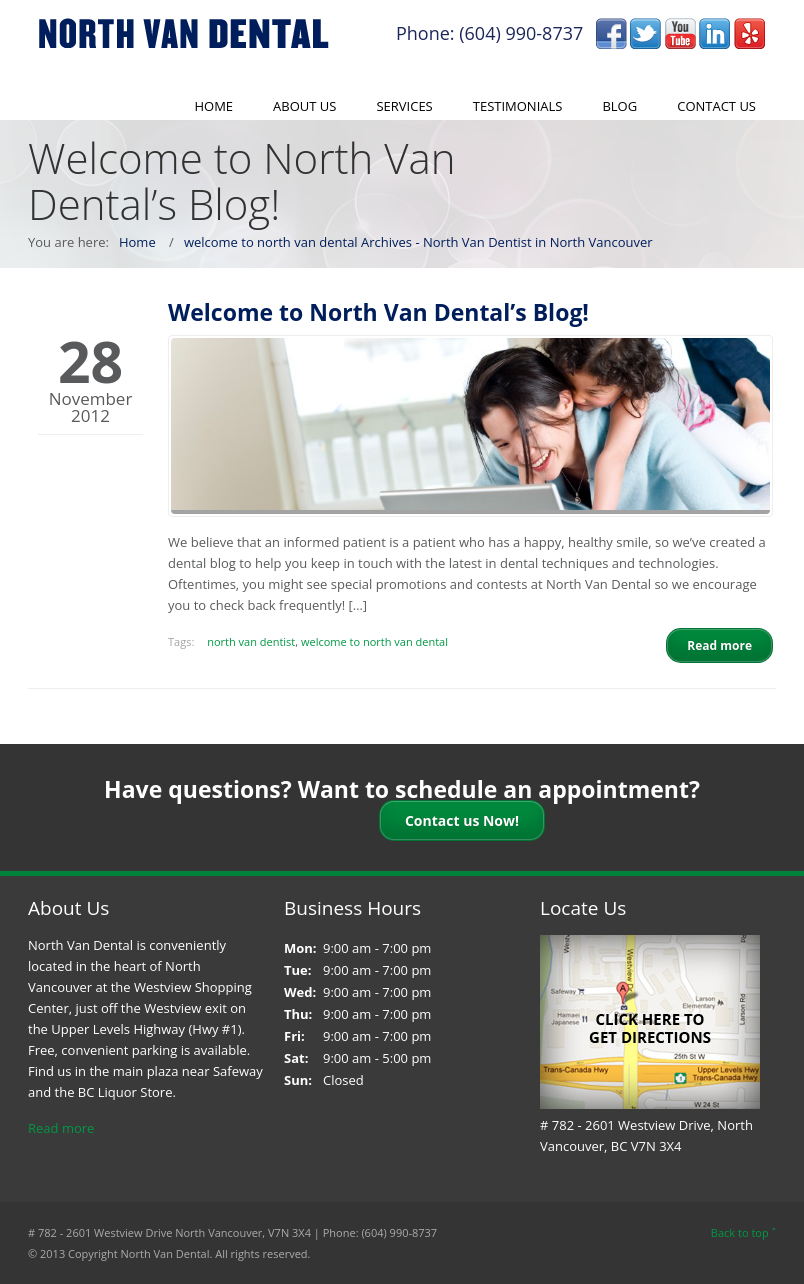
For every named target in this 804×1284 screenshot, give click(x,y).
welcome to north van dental (374, 641)
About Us (304, 106)
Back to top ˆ (743, 1232)
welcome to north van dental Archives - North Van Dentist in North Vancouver (418, 242)
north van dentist (251, 641)
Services (404, 106)
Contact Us (716, 106)
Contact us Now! (462, 820)
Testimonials (518, 106)
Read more (61, 1128)
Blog (619, 106)
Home (213, 106)
